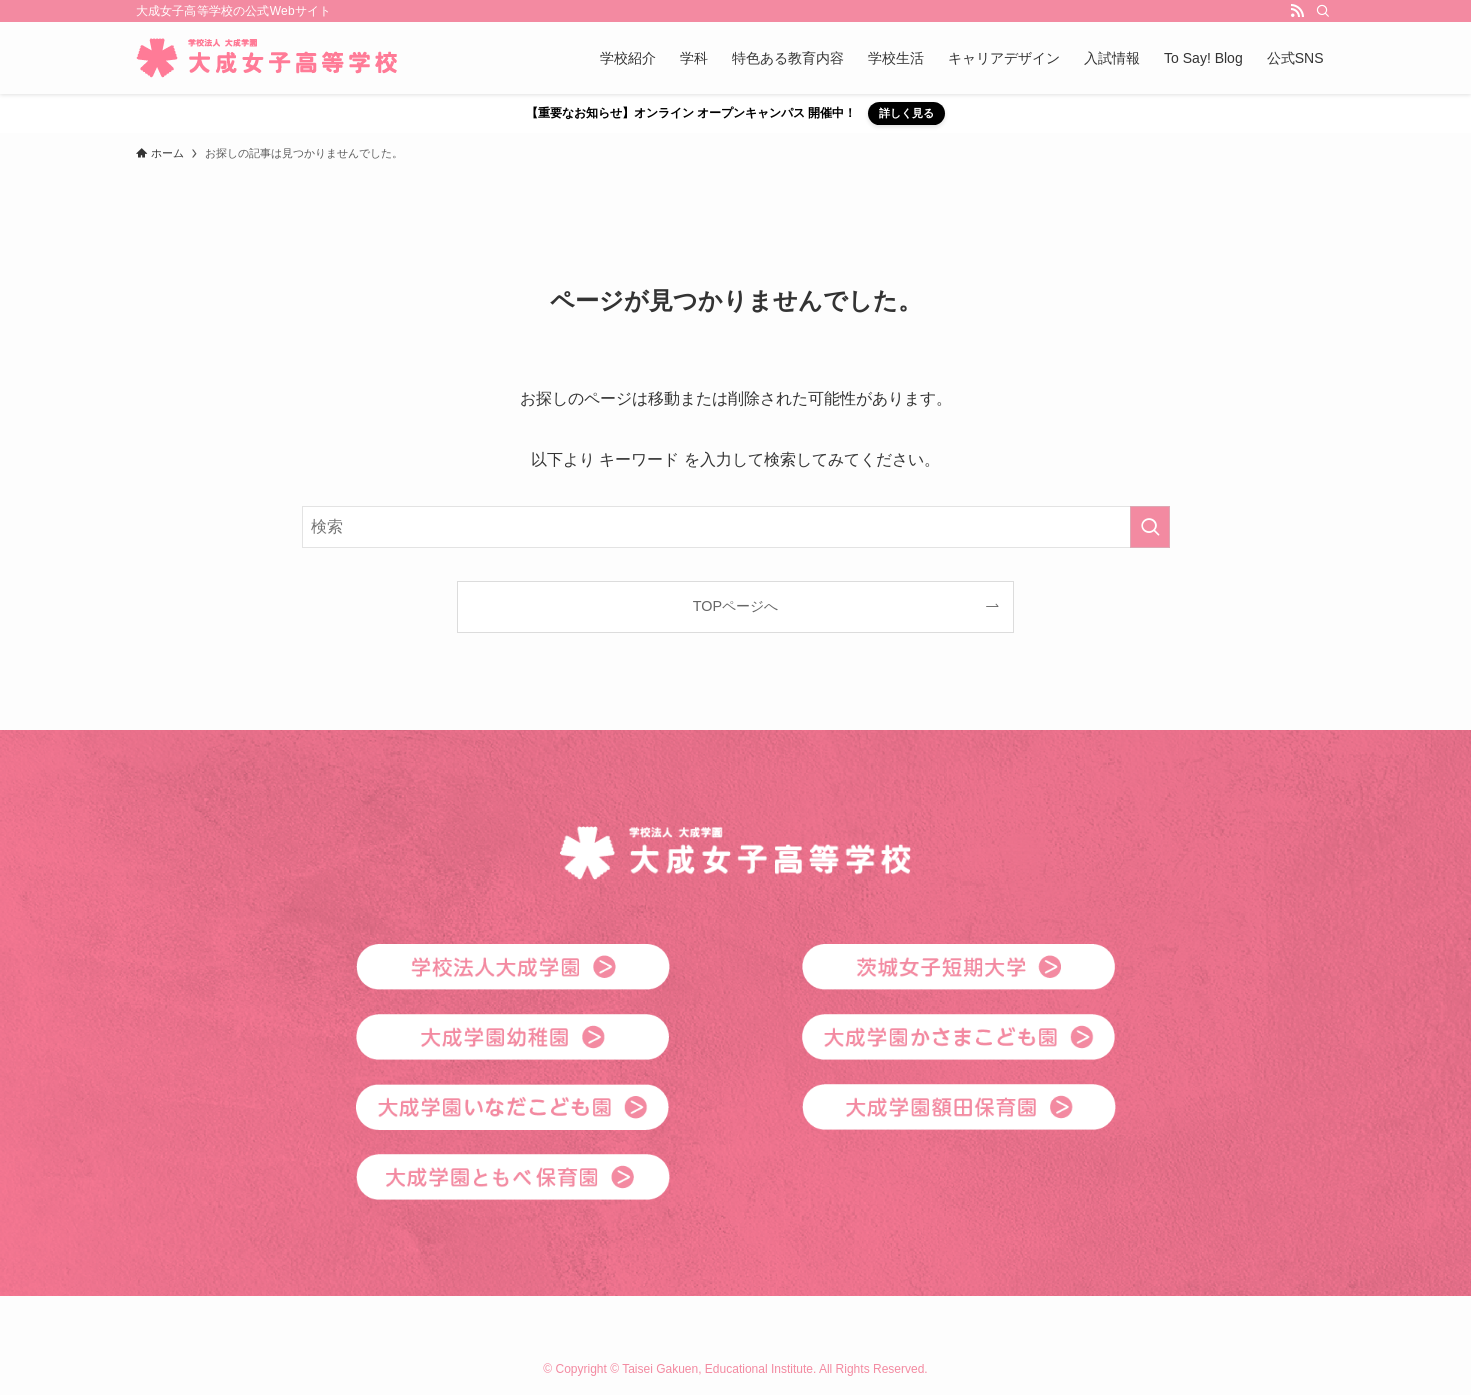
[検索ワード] (736, 527)
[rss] (1297, 11)
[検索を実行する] (1150, 527)
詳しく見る (906, 113)
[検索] (1323, 11)
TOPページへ (735, 606)
